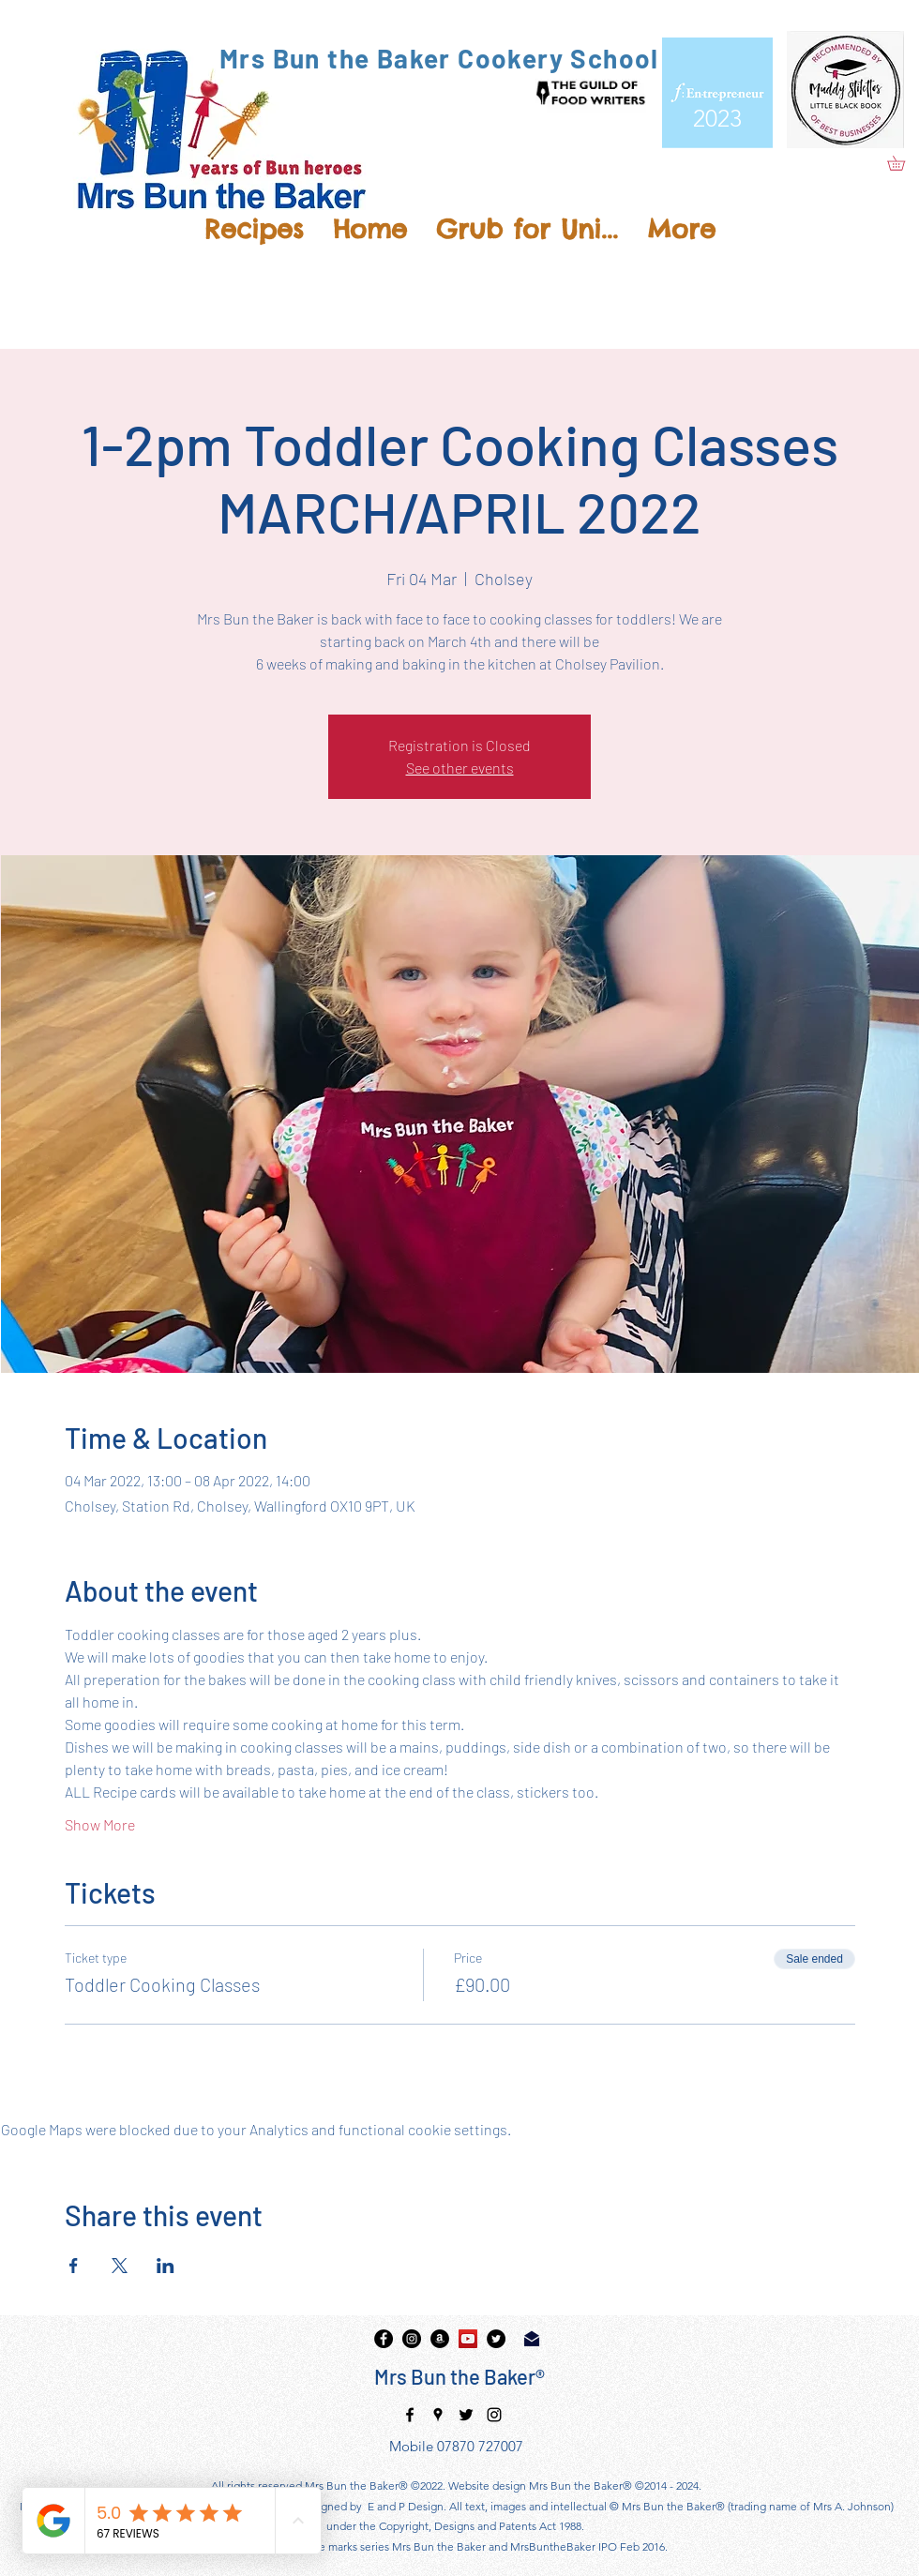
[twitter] (496, 2338)
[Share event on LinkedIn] (165, 2265)
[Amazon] (439, 2338)
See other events (460, 767)
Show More (100, 1824)
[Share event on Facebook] (74, 2265)
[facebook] (383, 2338)
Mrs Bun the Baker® (459, 2376)
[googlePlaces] (438, 2414)
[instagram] (411, 2338)
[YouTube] (468, 2338)
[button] (903, 163)
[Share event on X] (119, 2265)
